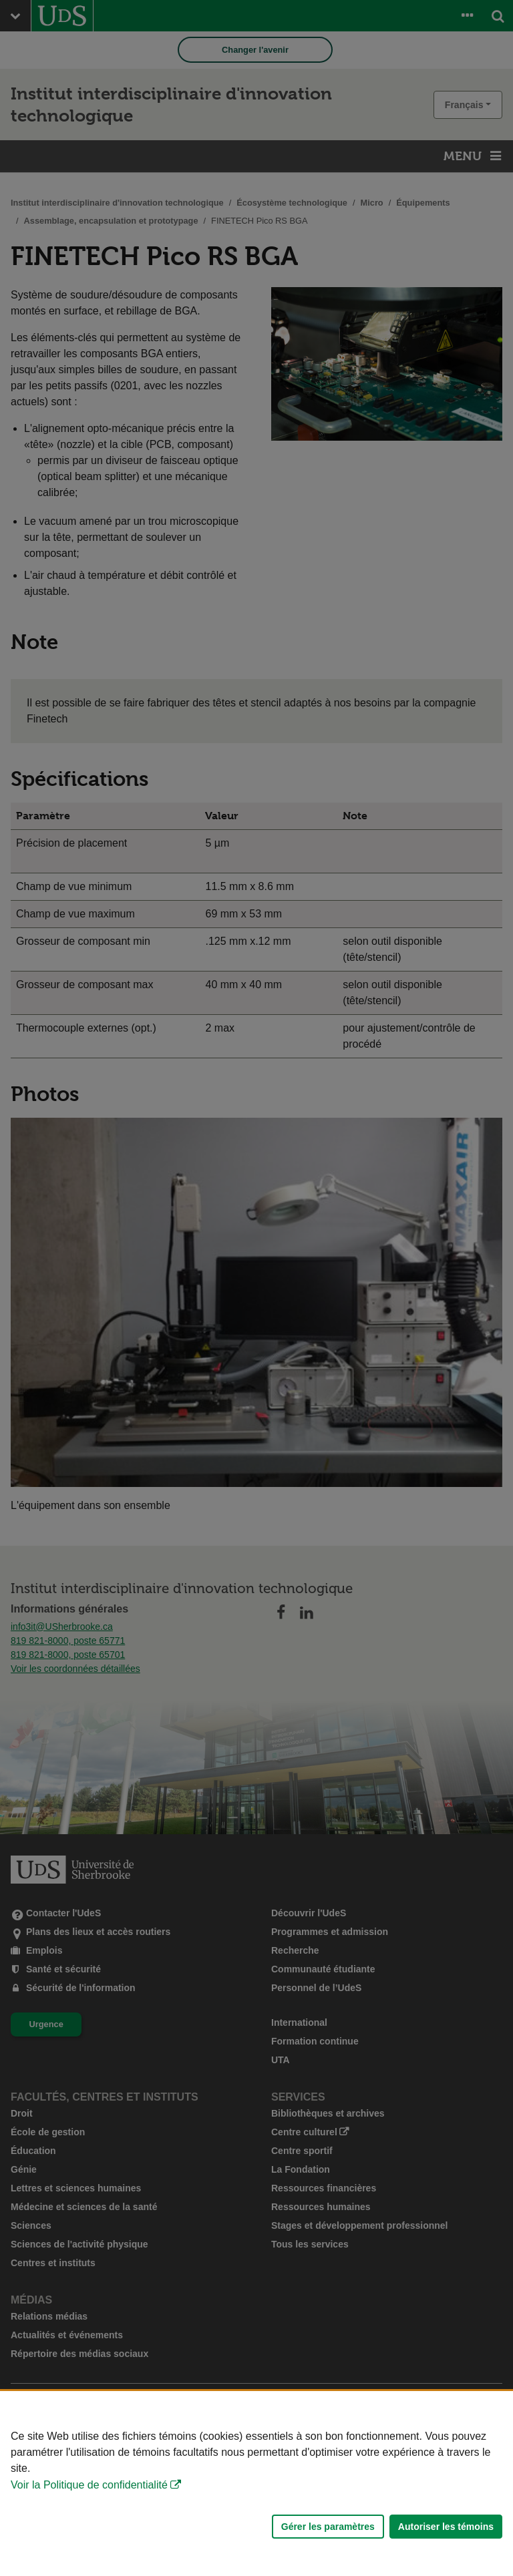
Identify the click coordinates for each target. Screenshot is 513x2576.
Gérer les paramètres (328, 2526)
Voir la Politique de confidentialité (89, 2485)
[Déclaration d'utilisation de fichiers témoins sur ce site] (256, 2483)
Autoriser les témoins (446, 2526)
